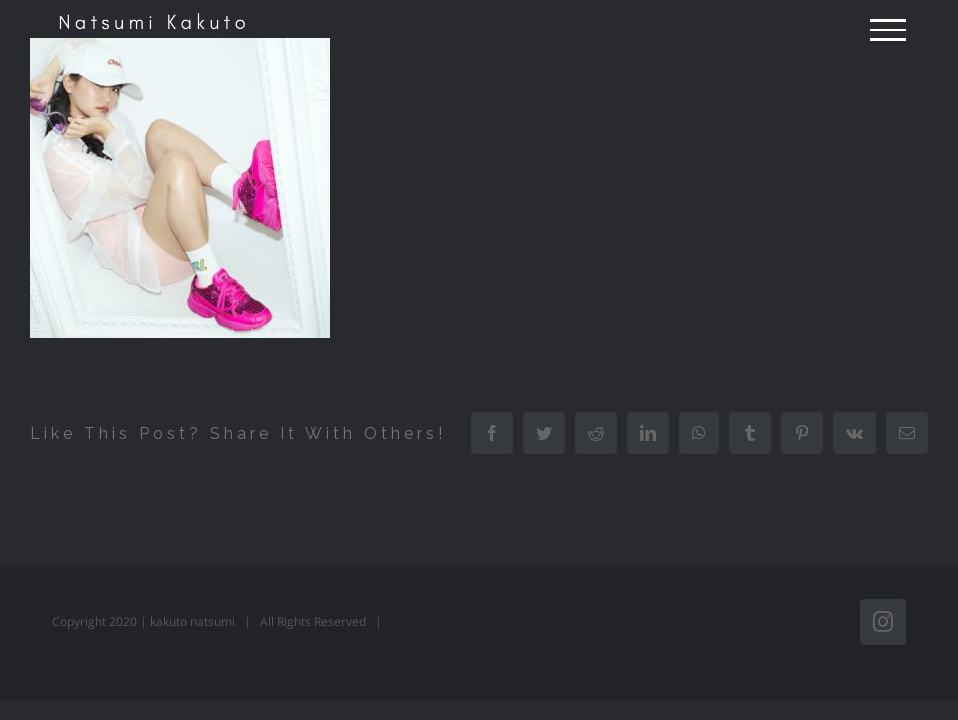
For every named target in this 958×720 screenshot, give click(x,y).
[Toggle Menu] (888, 30)
